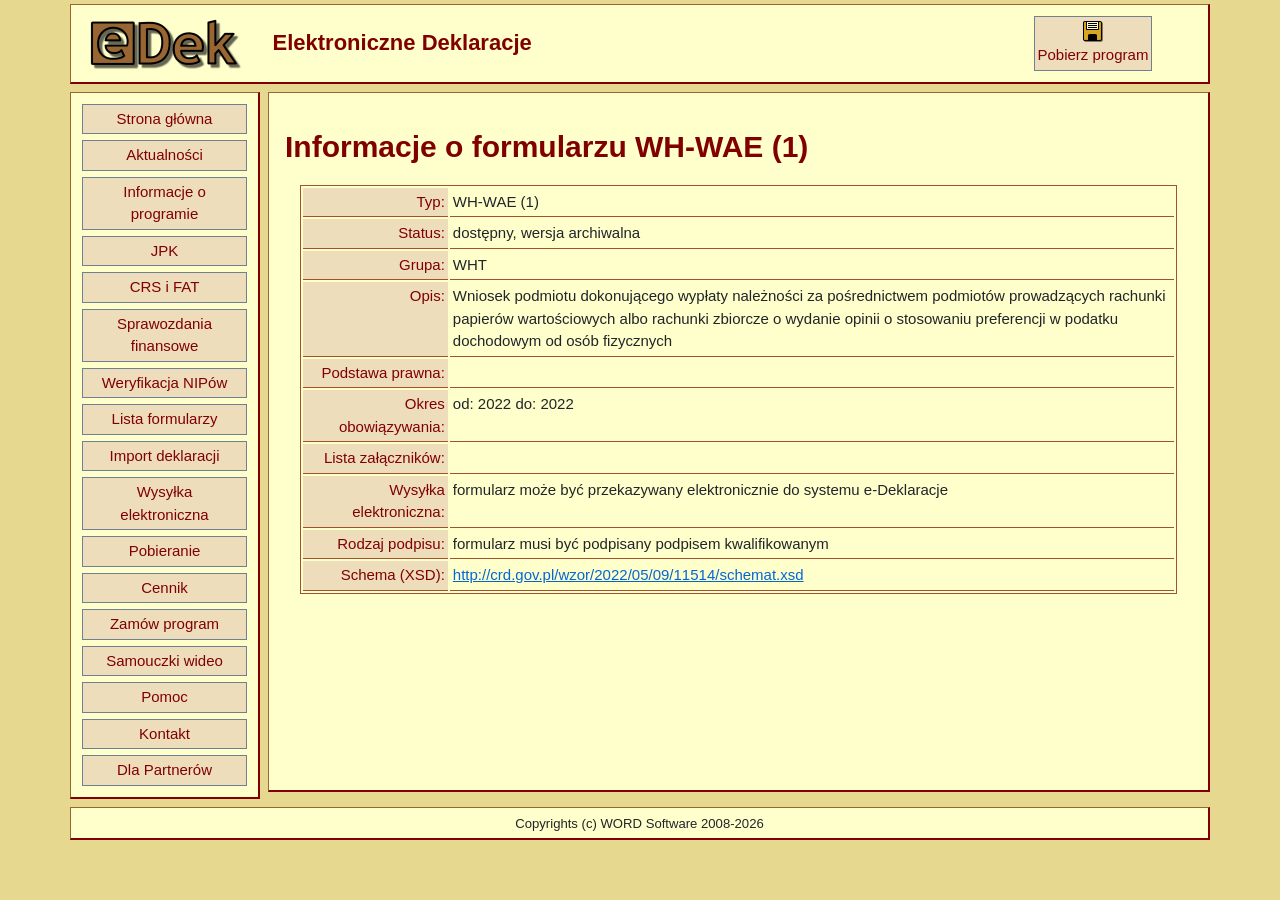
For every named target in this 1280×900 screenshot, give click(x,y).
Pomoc (164, 696)
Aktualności (164, 154)
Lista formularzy (165, 418)
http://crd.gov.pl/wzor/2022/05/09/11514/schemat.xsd (628, 574)
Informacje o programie (164, 203)
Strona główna (165, 118)
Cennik (164, 587)
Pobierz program (1093, 41)
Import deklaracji (164, 455)
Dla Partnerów (164, 769)
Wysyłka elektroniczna (164, 503)
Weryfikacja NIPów (165, 382)
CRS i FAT (165, 286)
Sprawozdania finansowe (164, 335)
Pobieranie (165, 550)
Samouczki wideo (164, 660)
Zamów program (164, 623)
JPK (165, 250)
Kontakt (164, 733)
